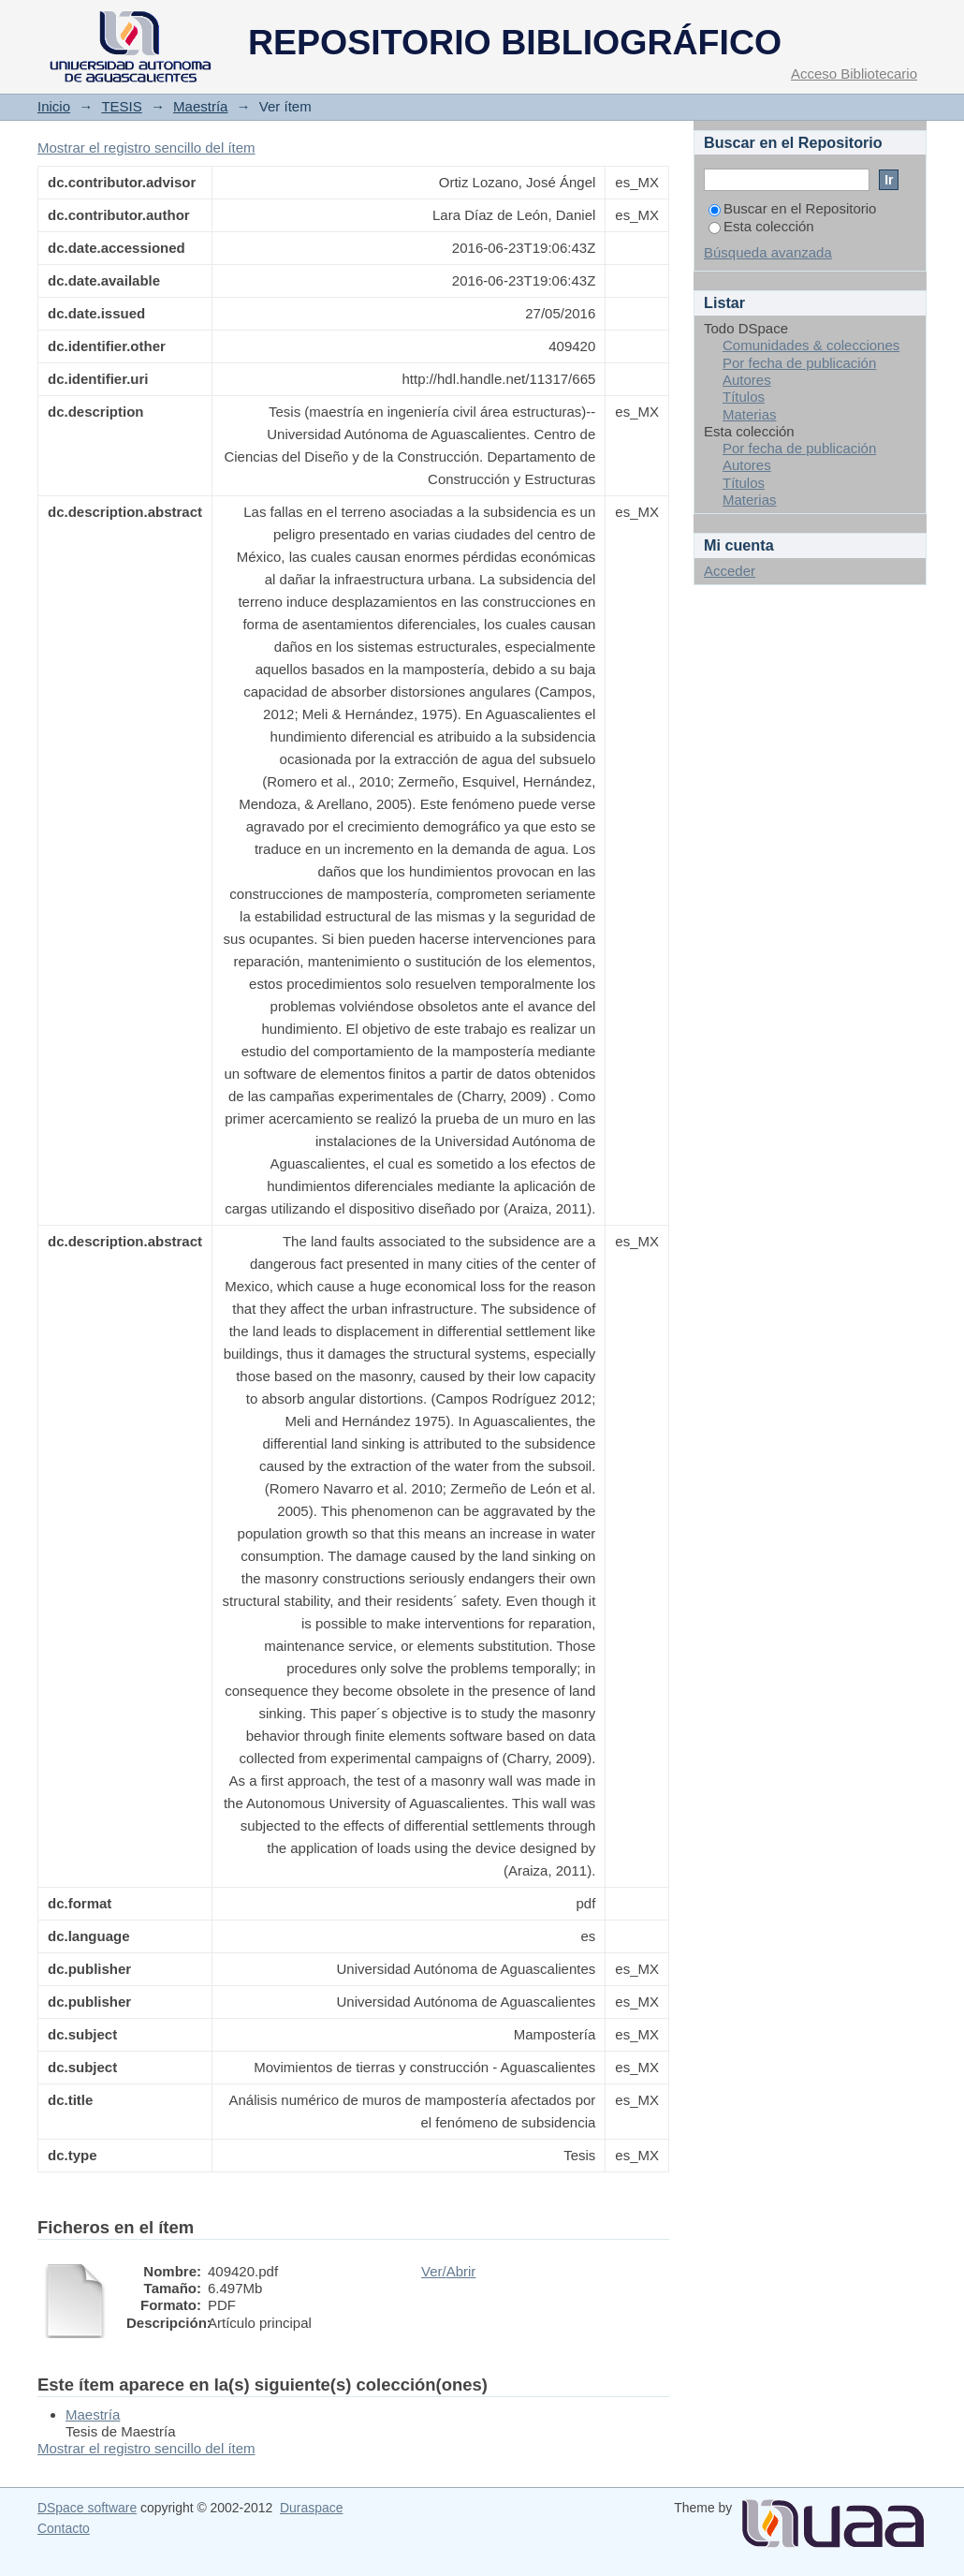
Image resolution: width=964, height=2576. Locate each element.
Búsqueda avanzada (768, 252)
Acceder (729, 571)
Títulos (744, 397)
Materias (750, 414)
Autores (747, 380)
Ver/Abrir (448, 2271)
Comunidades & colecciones (811, 345)
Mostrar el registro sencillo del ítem (146, 147)
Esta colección (761, 226)
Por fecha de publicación (799, 363)
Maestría (200, 106)
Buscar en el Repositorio (792, 208)
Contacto (63, 2528)
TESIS (121, 106)
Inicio (53, 106)
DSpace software (87, 2507)
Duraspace (311, 2507)
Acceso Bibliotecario (854, 73)
